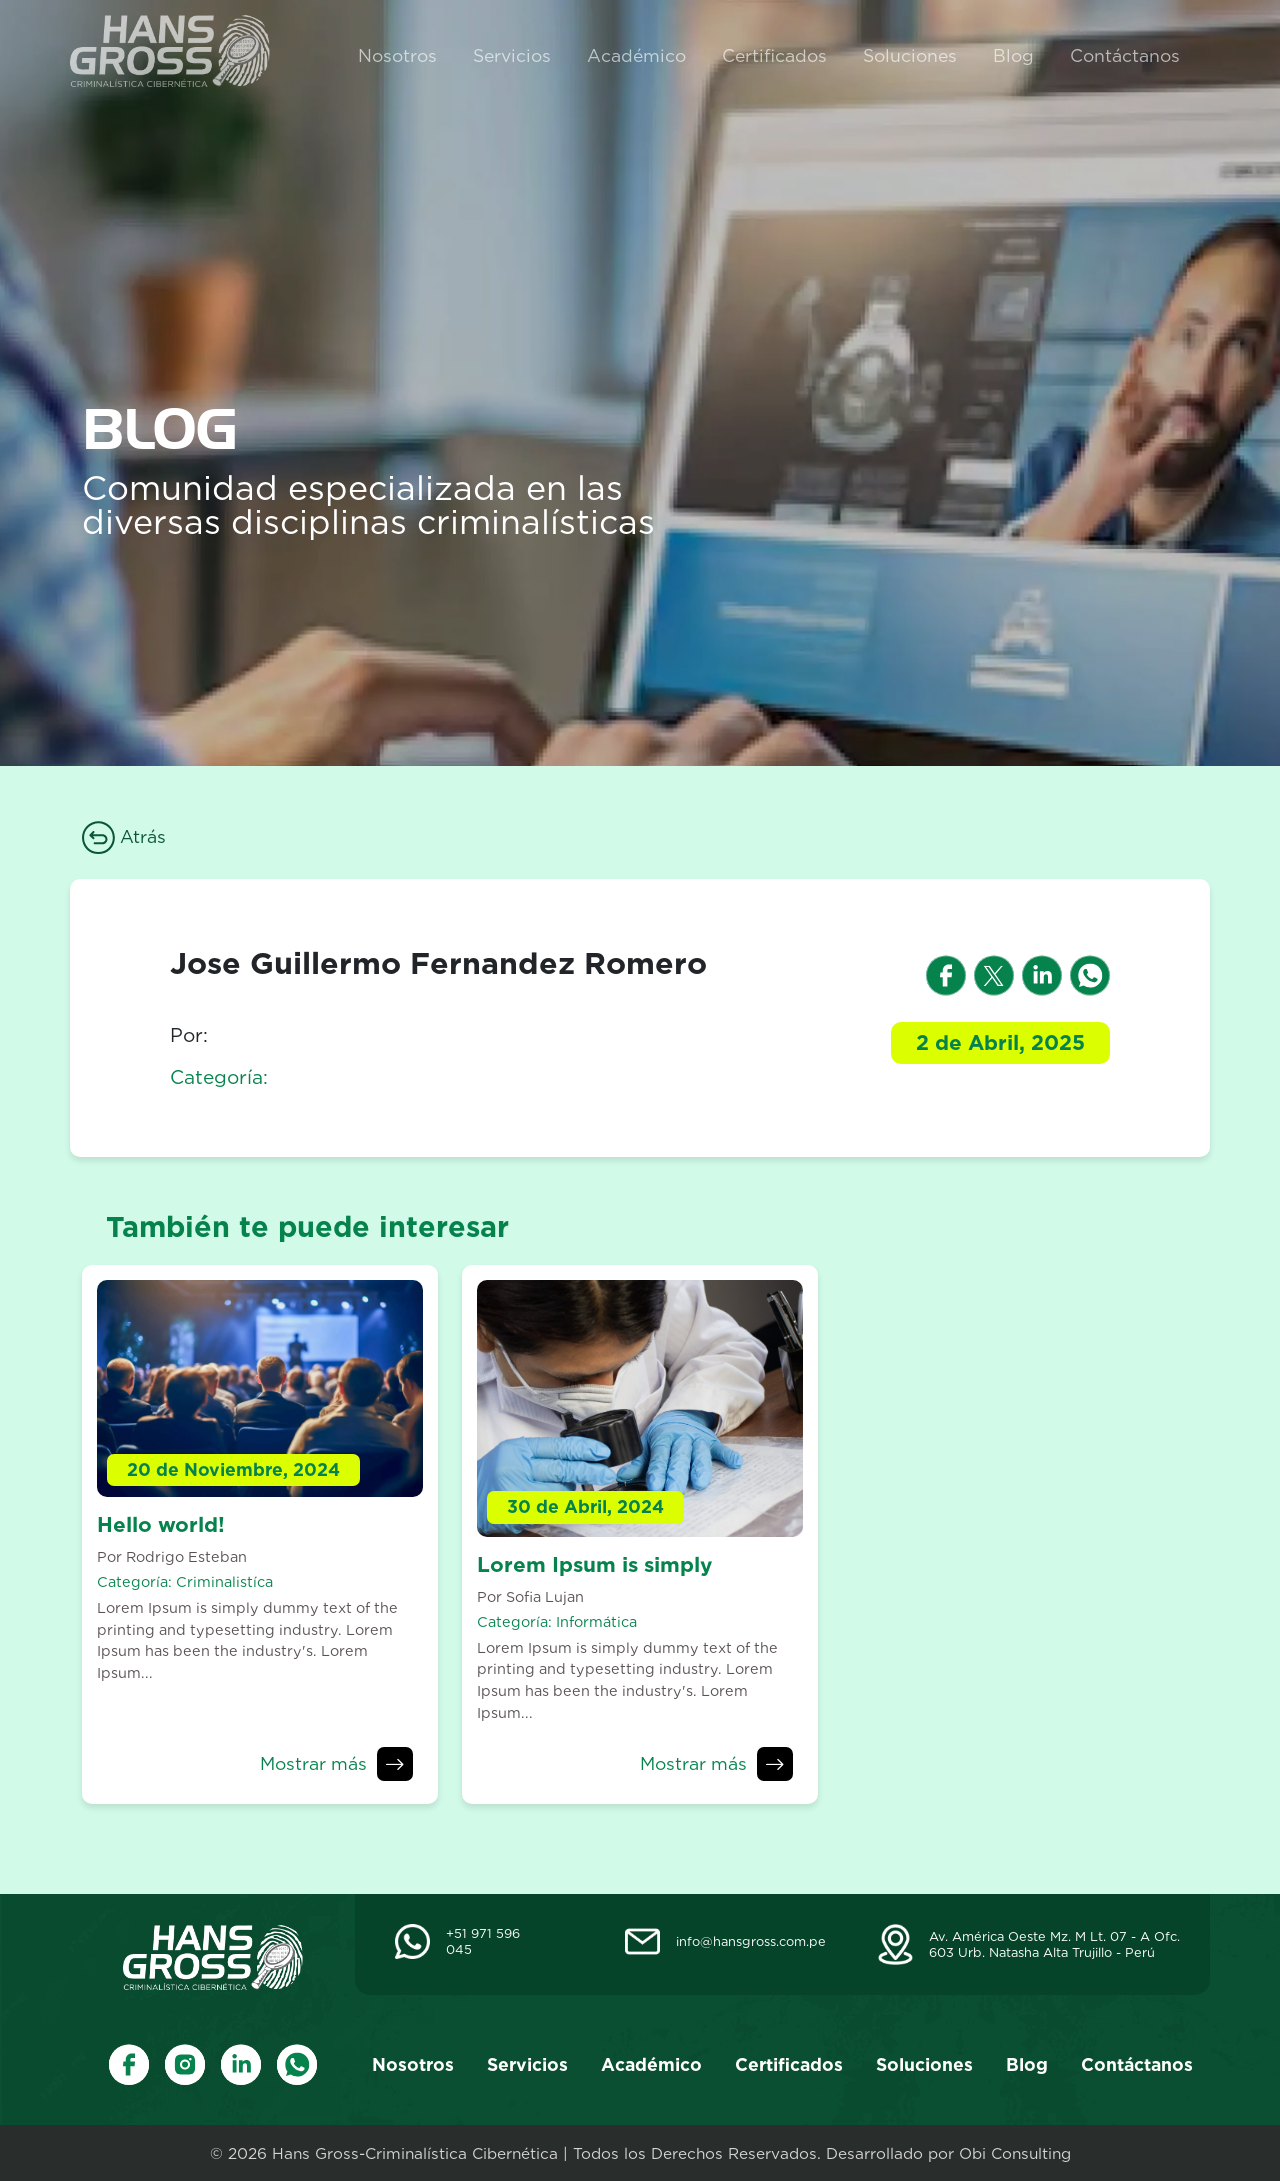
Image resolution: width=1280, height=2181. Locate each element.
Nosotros (397, 55)
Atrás (124, 836)
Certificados (774, 55)
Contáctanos (1125, 55)
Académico (636, 55)
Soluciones (910, 55)
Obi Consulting (1015, 2153)
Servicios (512, 55)
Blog (1013, 55)
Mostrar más (313, 1763)
